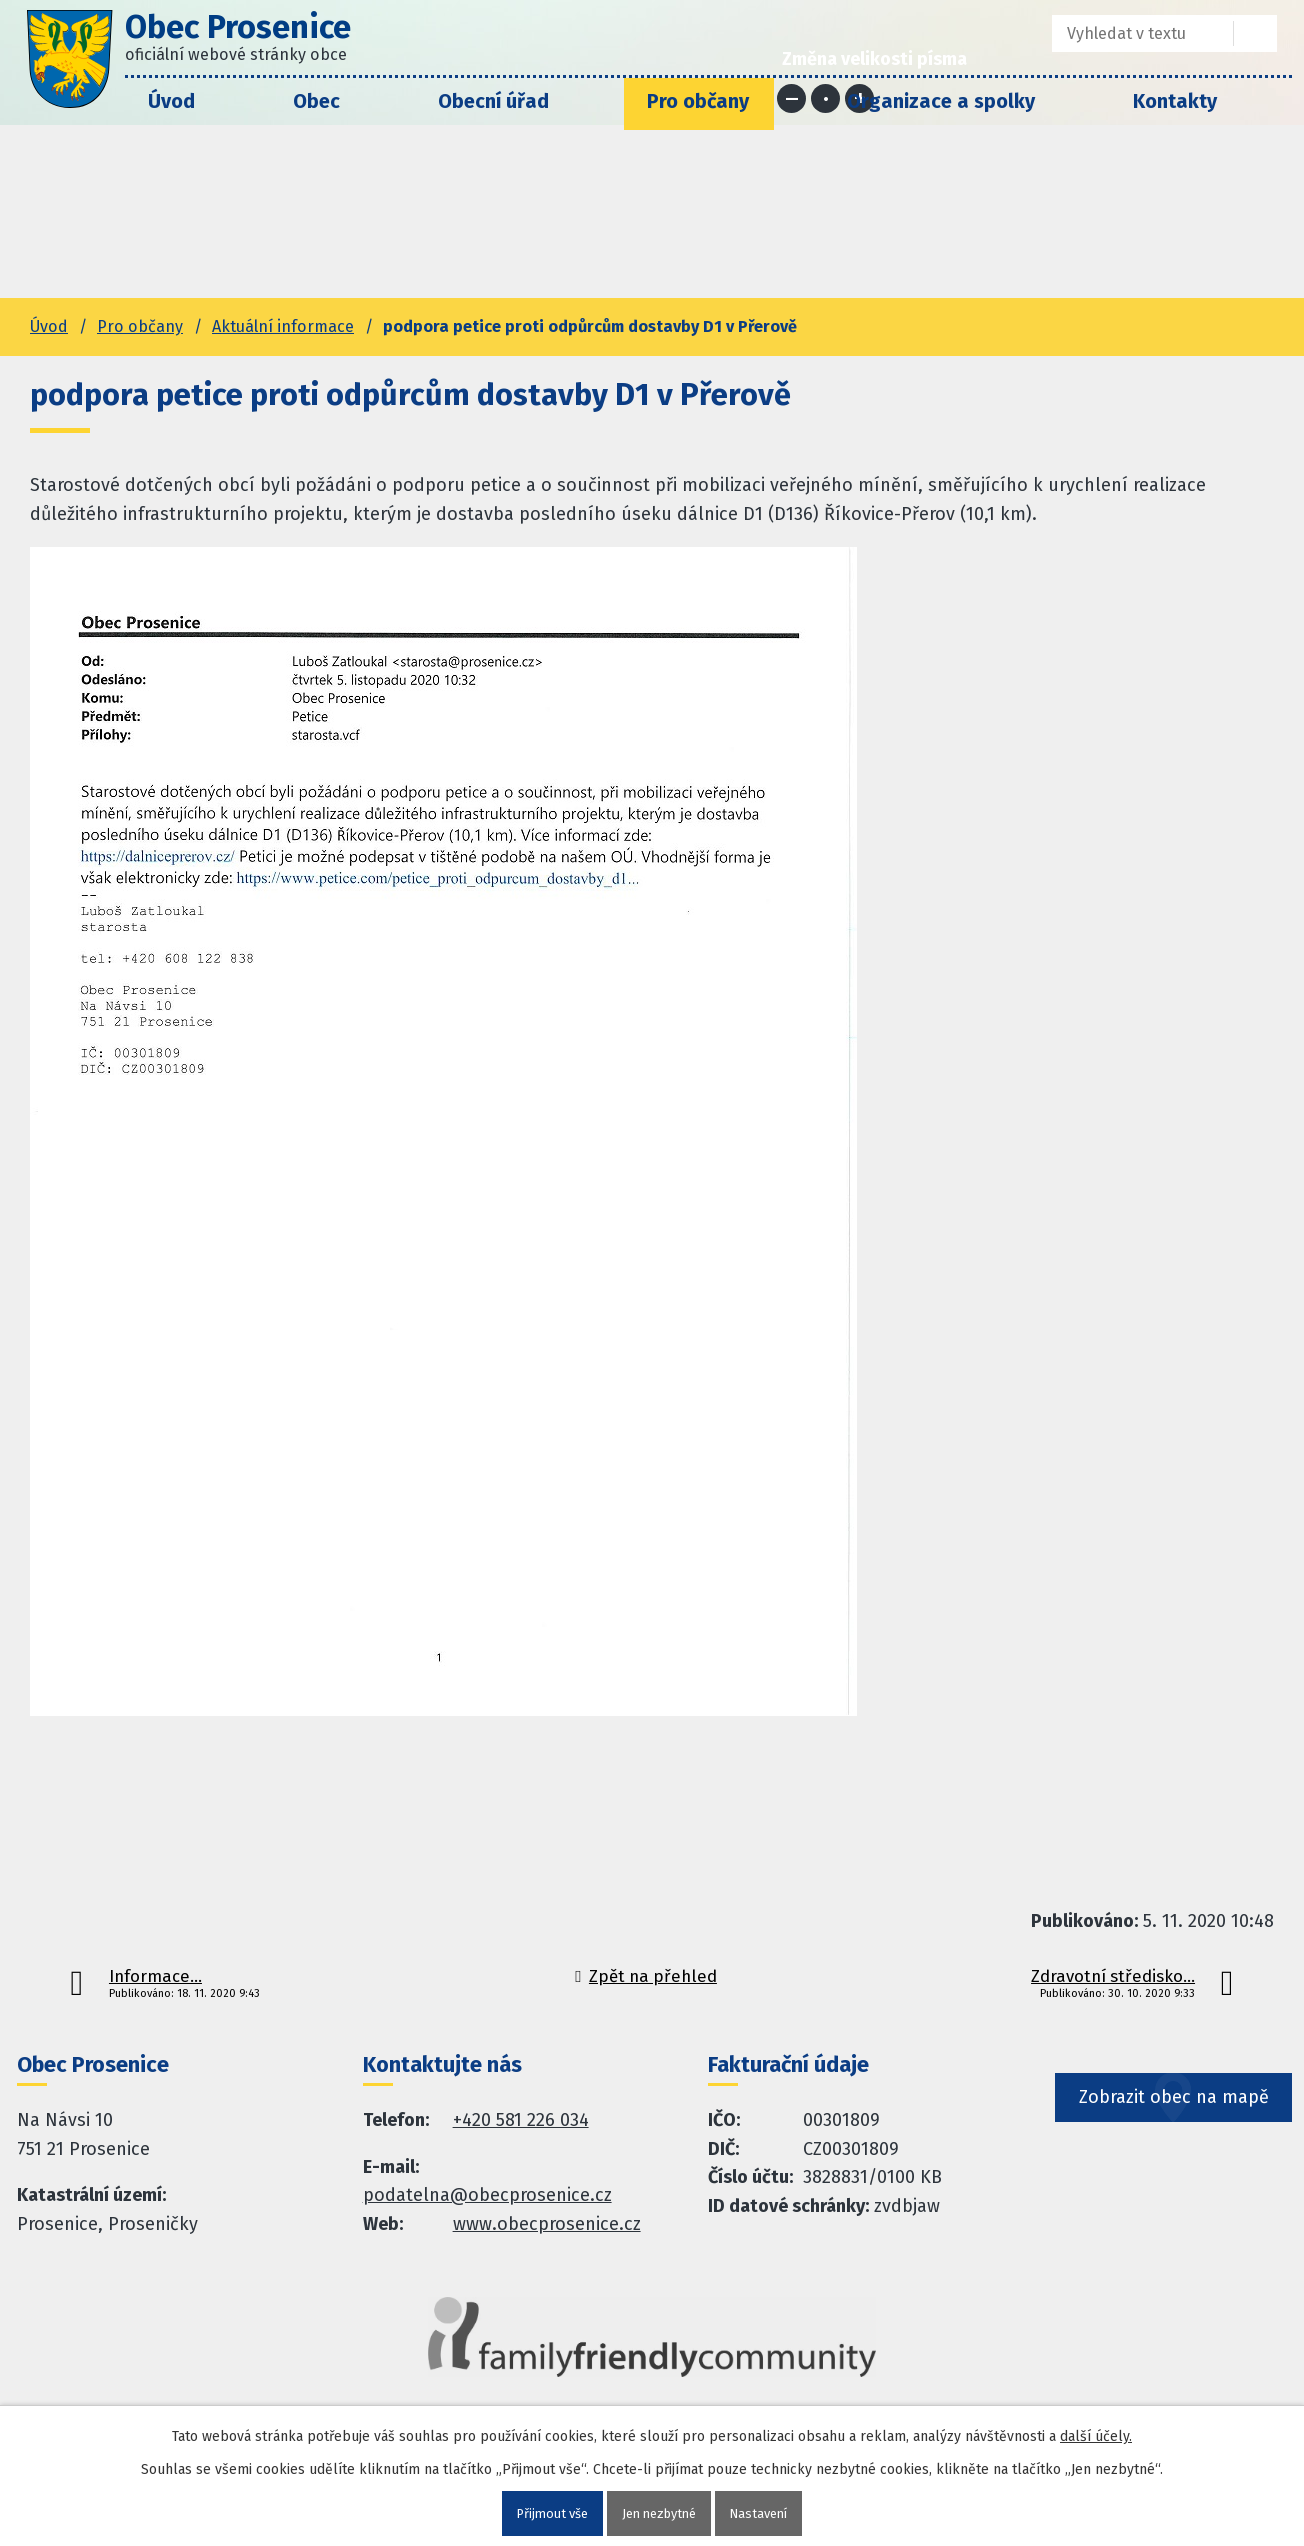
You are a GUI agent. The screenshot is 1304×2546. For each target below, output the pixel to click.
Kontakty (1175, 101)
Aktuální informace (283, 326)
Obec (316, 101)
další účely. (1096, 2434)
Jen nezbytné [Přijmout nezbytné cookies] (660, 2512)
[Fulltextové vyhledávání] (1128, 33)
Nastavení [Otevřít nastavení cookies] (767, 2512)
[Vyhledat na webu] (1255, 33)
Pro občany (698, 101)
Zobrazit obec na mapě (1176, 2133)
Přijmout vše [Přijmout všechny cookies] (544, 2512)
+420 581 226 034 (521, 2120)
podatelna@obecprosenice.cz (487, 2195)
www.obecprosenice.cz (547, 2224)
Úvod (171, 101)
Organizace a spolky (941, 101)
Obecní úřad (493, 101)
